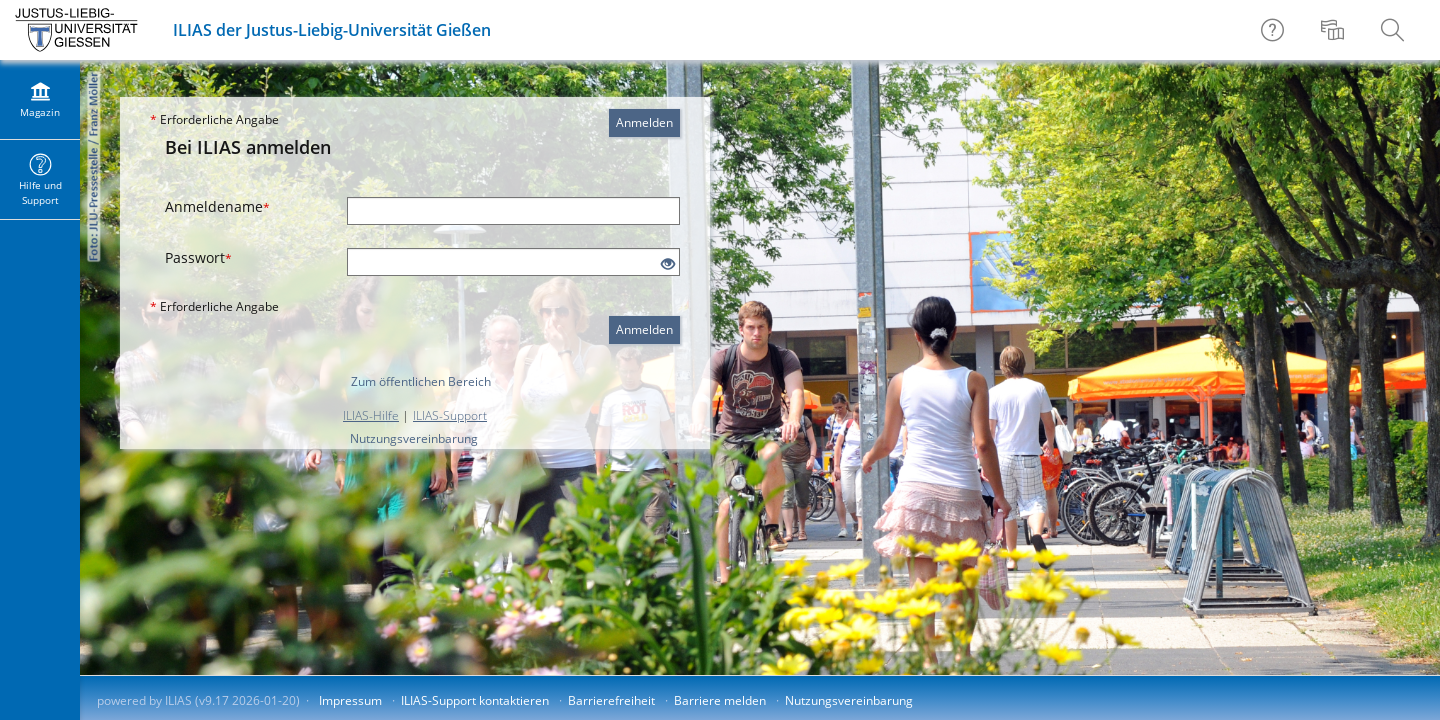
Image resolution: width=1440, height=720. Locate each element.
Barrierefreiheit (611, 700)
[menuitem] (1335, 30)
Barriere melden (720, 700)
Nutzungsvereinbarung (414, 438)
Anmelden (644, 122)
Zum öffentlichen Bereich (421, 381)
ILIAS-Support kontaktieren (475, 700)
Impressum (350, 700)
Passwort (198, 257)
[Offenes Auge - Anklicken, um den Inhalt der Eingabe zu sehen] (668, 264)
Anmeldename (217, 206)
